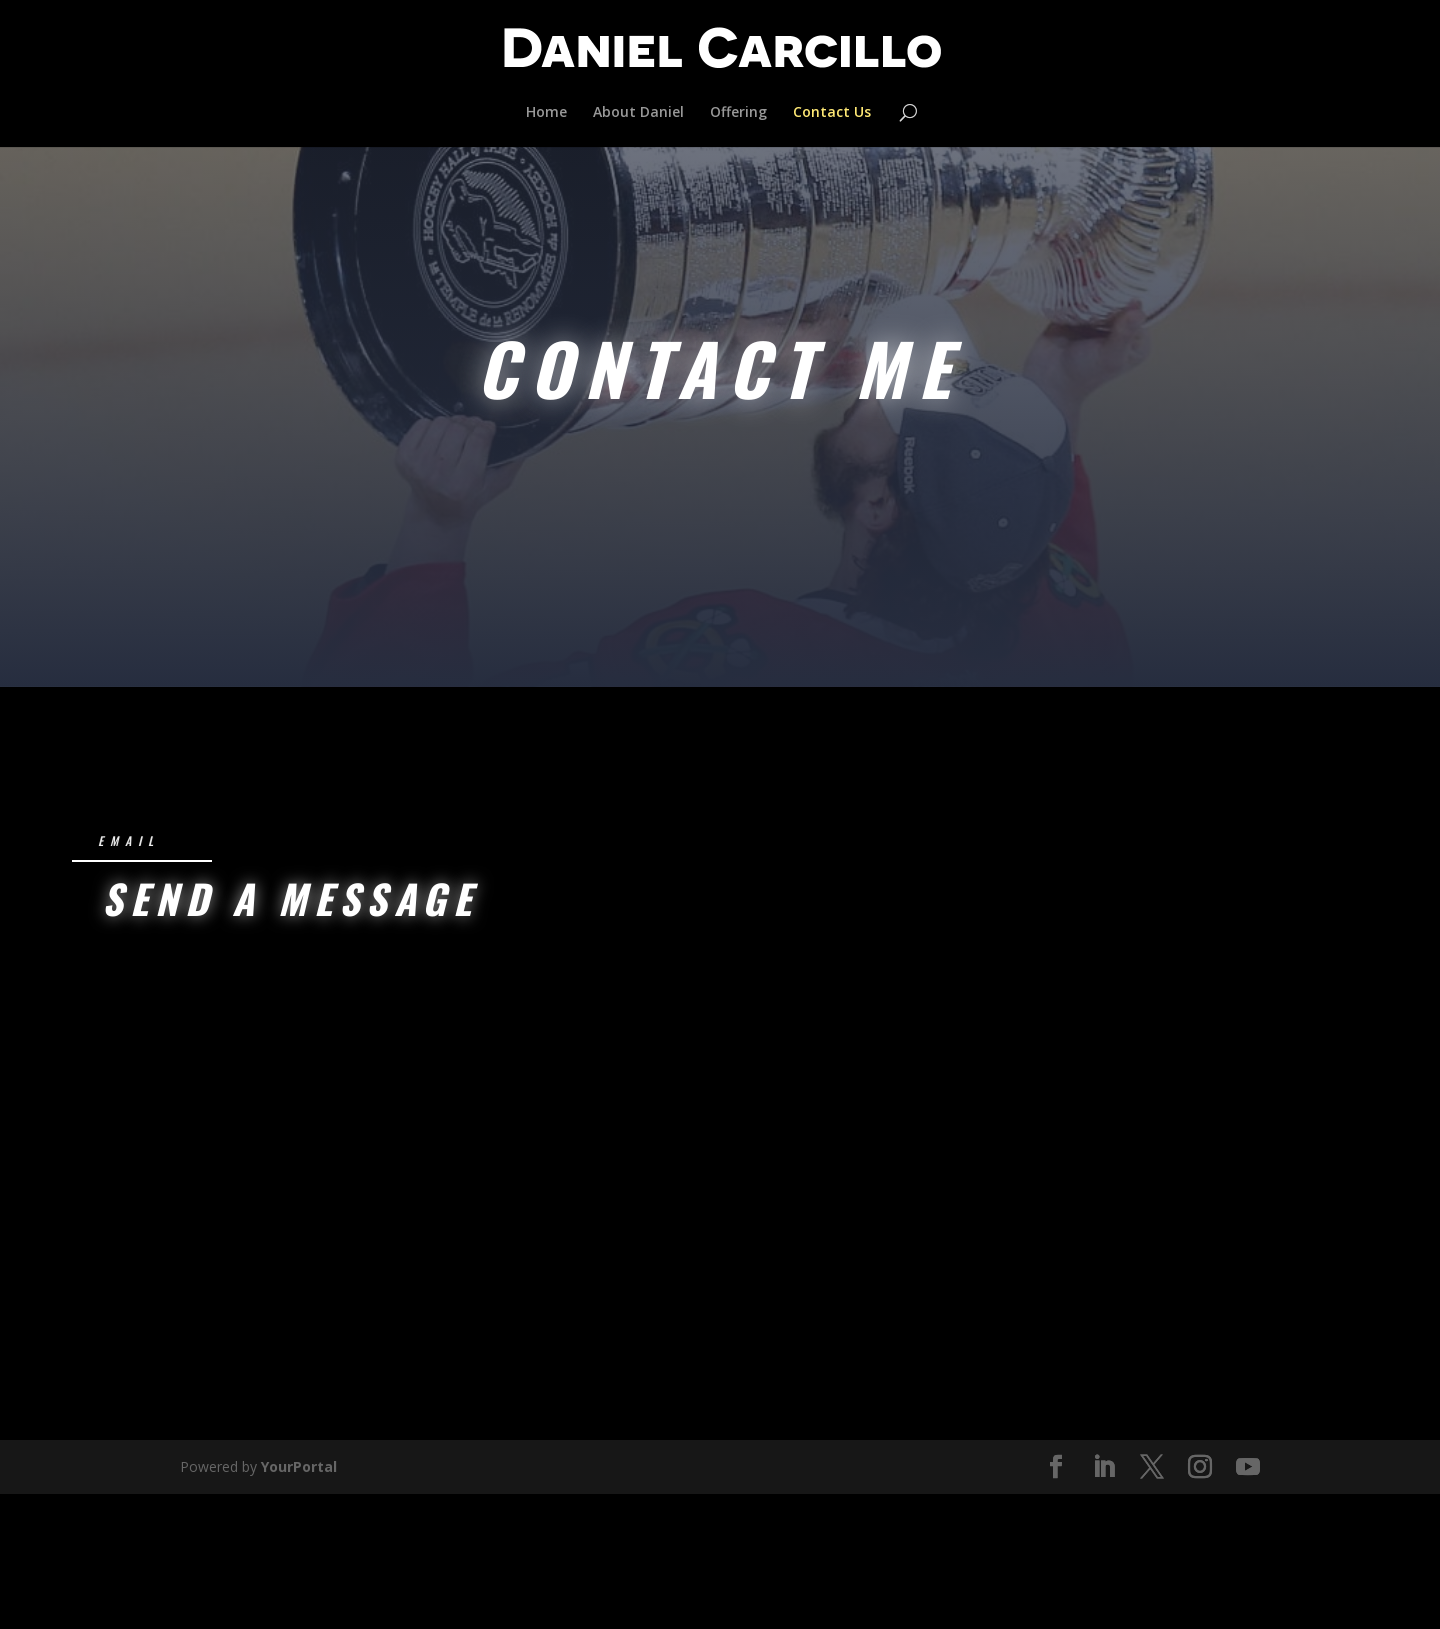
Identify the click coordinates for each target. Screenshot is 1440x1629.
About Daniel (638, 113)
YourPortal (299, 1350)
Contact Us (832, 113)
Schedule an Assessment (710, 499)
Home (546, 113)
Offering (738, 113)
